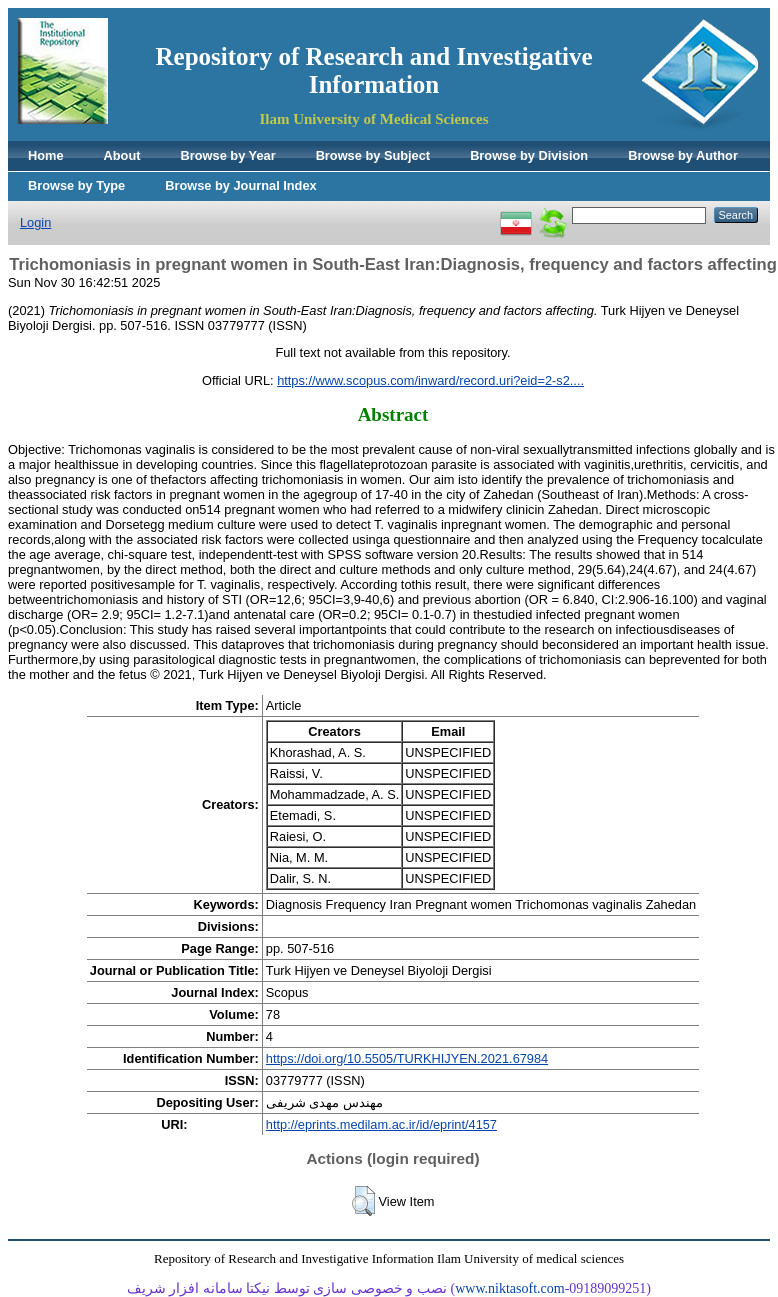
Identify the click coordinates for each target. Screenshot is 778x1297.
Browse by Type (76, 185)
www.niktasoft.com (510, 1288)
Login (35, 222)
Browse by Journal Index (240, 185)
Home (46, 155)
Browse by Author (683, 155)
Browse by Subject (373, 155)
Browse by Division (529, 155)
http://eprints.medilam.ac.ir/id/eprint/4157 (381, 1124)
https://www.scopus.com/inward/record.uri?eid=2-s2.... (430, 380)
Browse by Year (228, 155)
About (122, 155)
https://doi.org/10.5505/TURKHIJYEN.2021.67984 (407, 1058)
